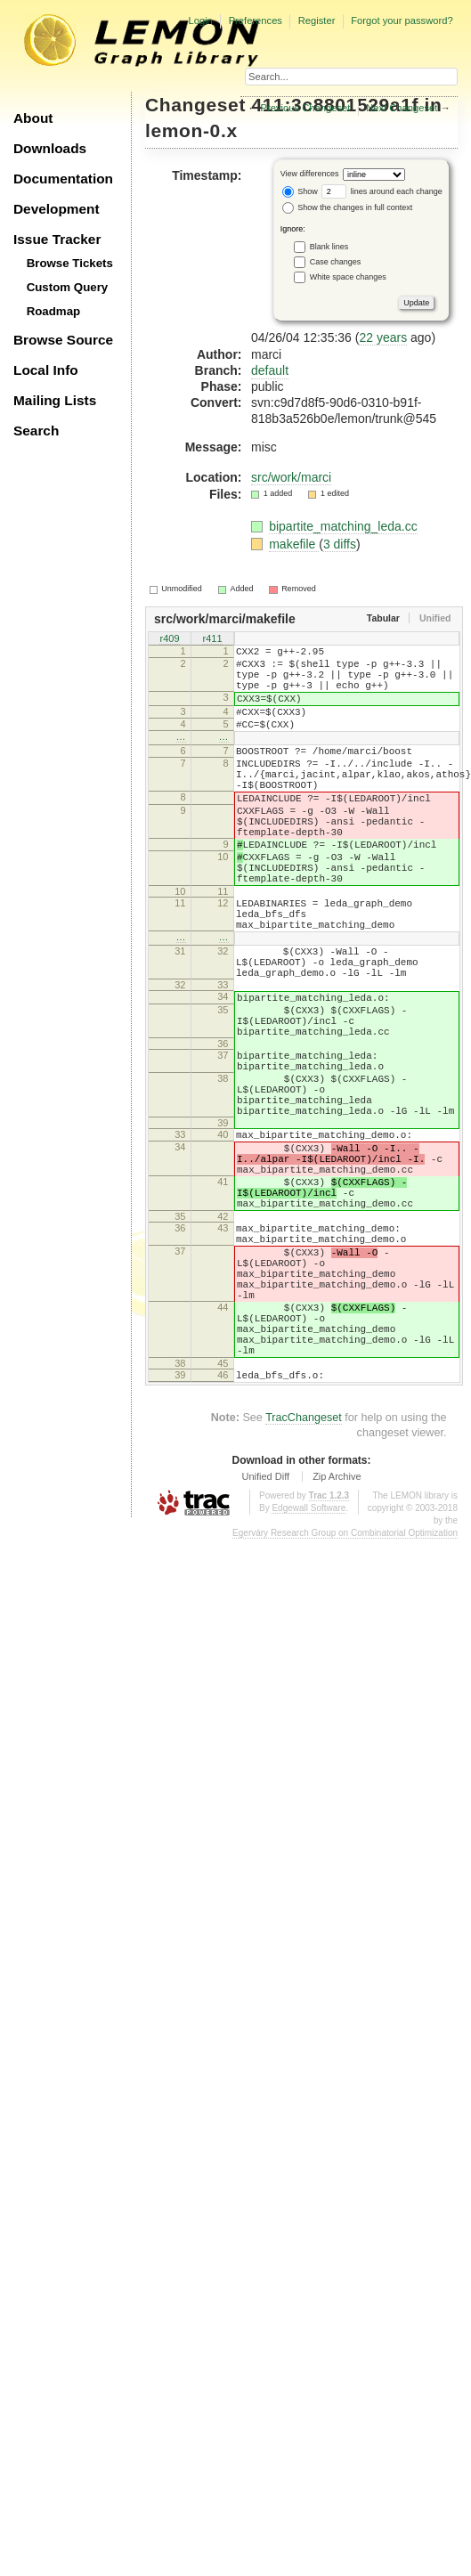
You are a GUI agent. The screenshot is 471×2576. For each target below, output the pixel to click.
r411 (212, 639)
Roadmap (54, 311)
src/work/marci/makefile (225, 619)
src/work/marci (291, 477)
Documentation (63, 178)
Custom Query (68, 287)
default (269, 370)
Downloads (49, 148)
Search (36, 430)
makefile (294, 544)
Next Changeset (401, 107)
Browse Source (63, 339)
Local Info (45, 370)
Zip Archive (337, 1631)
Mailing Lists (54, 400)
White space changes (348, 276)
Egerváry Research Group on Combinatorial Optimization (345, 1688)
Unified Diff (265, 1631)
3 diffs (339, 544)
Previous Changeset (306, 107)
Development (56, 208)
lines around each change (382, 191)
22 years (383, 337)
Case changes (335, 260)
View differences (309, 173)
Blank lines (329, 245)
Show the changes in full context (347, 207)
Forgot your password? (401, 20)
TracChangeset (303, 1572)
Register (317, 20)
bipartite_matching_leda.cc (343, 526)
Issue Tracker (57, 239)
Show (300, 191)
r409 (169, 639)
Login (200, 20)
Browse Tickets (70, 263)
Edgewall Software (308, 1663)
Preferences (255, 20)
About (33, 118)
